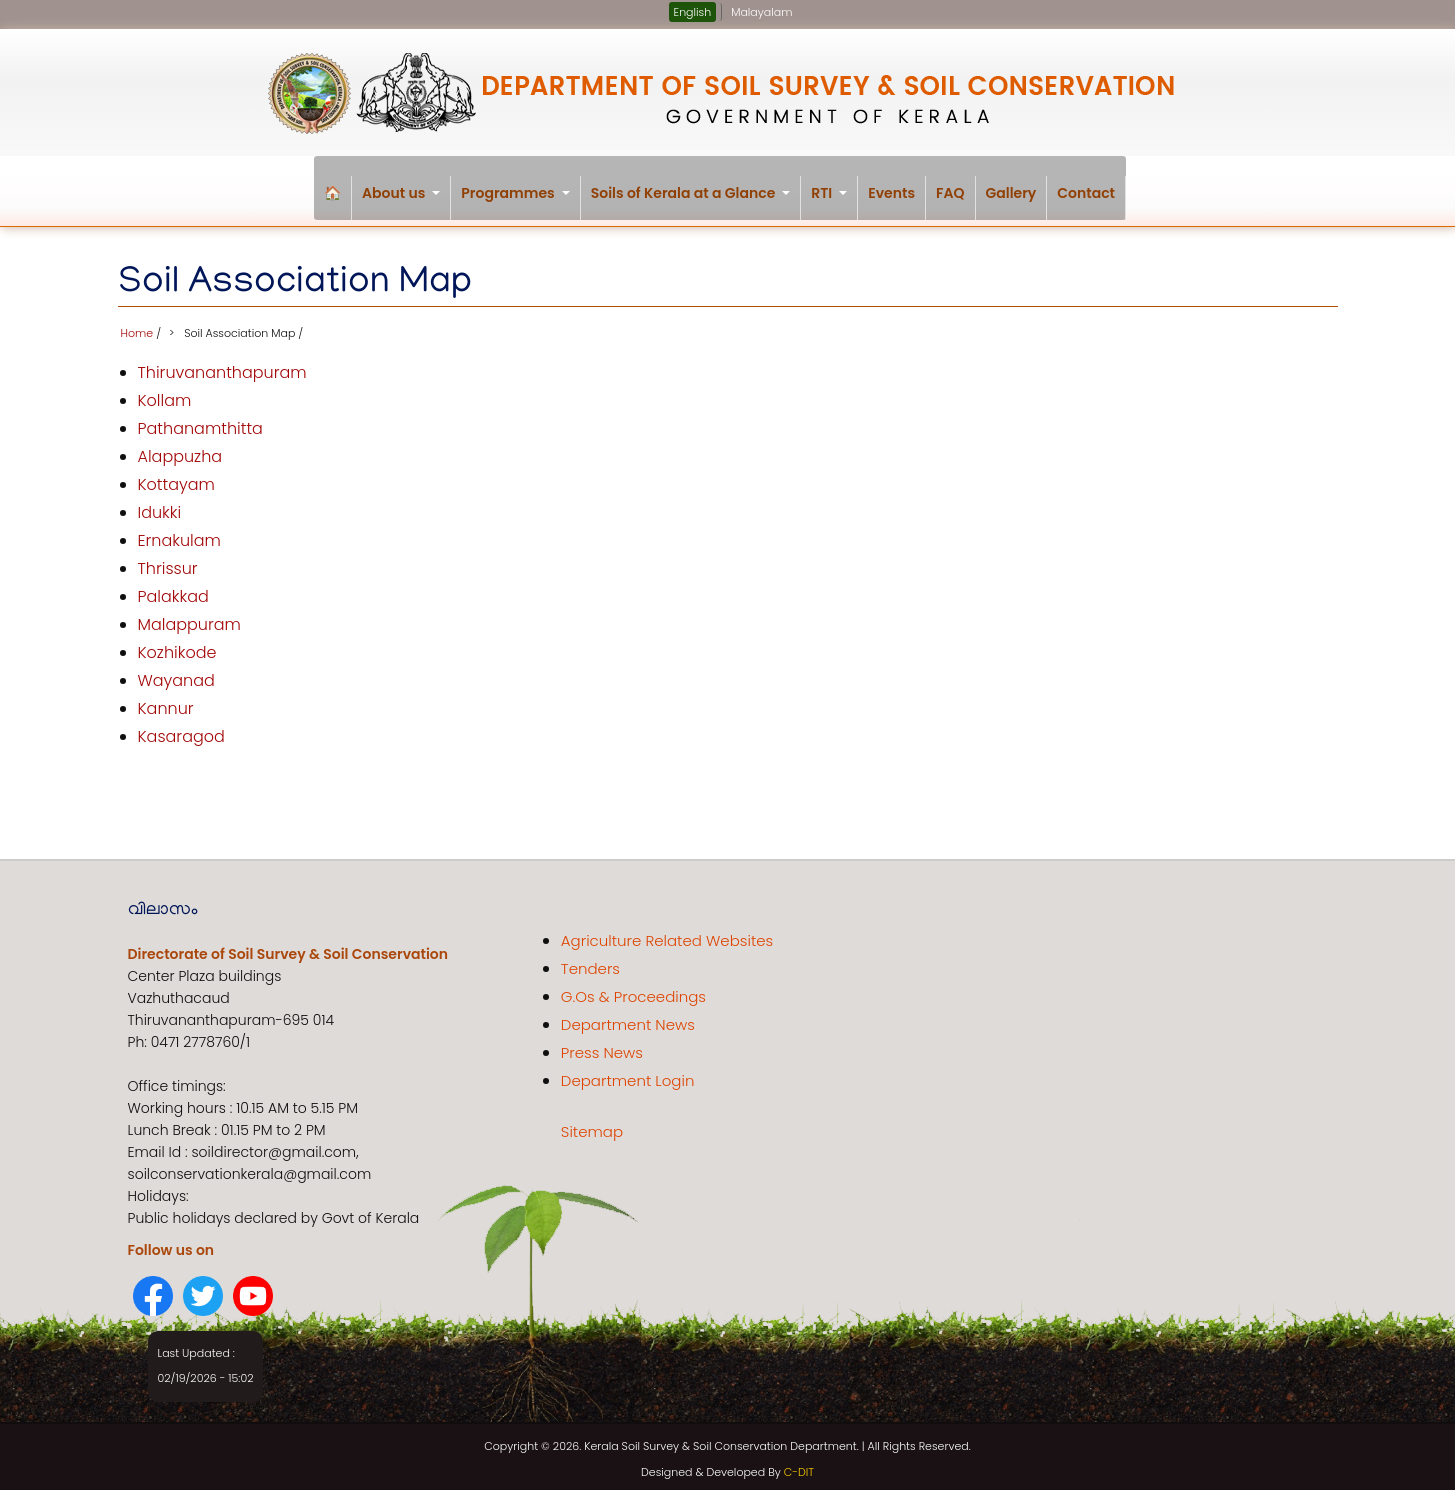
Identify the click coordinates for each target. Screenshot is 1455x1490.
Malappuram (189, 618)
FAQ (950, 193)
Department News (628, 1018)
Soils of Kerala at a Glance (696, 201)
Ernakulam (179, 534)
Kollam (165, 394)
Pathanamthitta (200, 422)
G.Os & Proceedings (633, 990)
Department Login (628, 1074)
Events (891, 193)
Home (137, 327)
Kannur (166, 702)
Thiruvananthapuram (222, 366)
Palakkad (173, 590)
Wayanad (176, 674)
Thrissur (168, 562)
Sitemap (592, 1125)
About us (406, 201)
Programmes (520, 201)
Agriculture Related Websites (667, 934)
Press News (602, 1046)
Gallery (1011, 193)
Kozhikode (177, 646)
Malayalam (761, 12)
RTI (834, 201)
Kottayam (176, 478)
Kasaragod (181, 730)
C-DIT (799, 1466)
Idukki (160, 506)
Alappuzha (180, 450)
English (693, 12)
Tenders (590, 962)
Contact (1086, 193)
